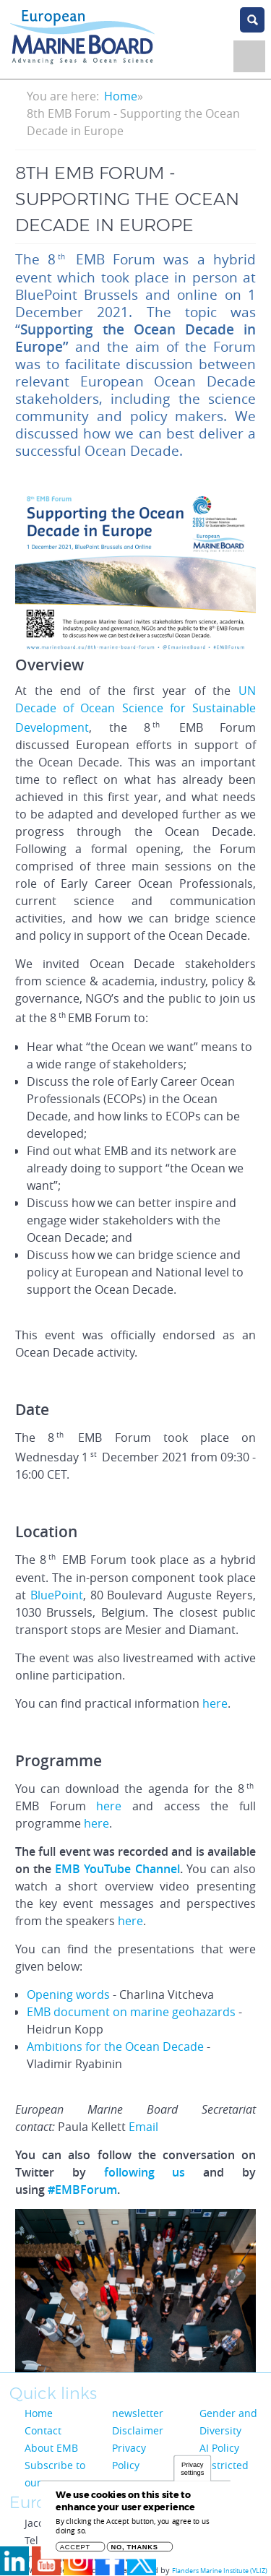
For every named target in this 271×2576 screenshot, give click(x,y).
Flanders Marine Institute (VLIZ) (219, 2571)
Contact (43, 2430)
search (252, 20)
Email (143, 2127)
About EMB (51, 2448)
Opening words (68, 1994)
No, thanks (134, 2550)
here (215, 1703)
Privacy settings (192, 2471)
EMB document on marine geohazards (131, 2012)
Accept (75, 2550)
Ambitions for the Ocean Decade (115, 2046)
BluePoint (56, 1595)
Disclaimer (137, 2430)
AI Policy (219, 2448)
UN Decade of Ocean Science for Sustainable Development (135, 709)
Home (120, 96)
